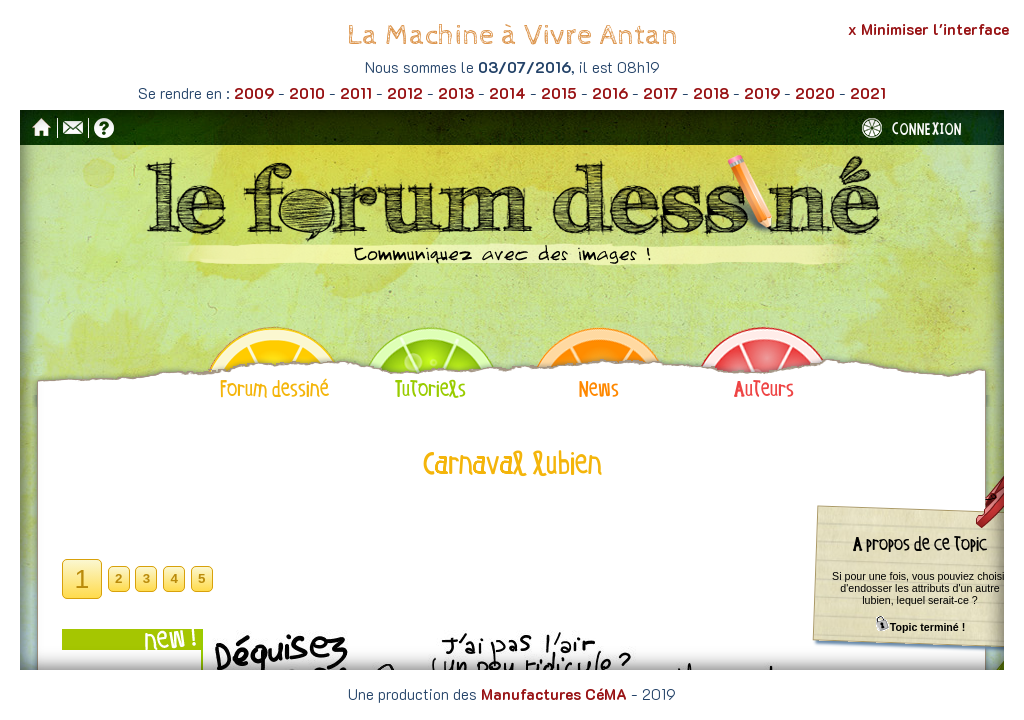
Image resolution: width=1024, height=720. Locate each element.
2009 (254, 93)
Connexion (912, 128)
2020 (815, 93)
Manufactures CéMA (554, 694)
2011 (356, 93)
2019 (762, 93)
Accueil (42, 127)
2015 (559, 93)
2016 (610, 93)
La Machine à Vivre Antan (512, 35)
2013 (456, 93)
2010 (307, 93)
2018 (711, 93)
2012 (405, 93)
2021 (868, 93)
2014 (507, 93)
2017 (660, 93)
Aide (104, 128)
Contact (73, 127)
